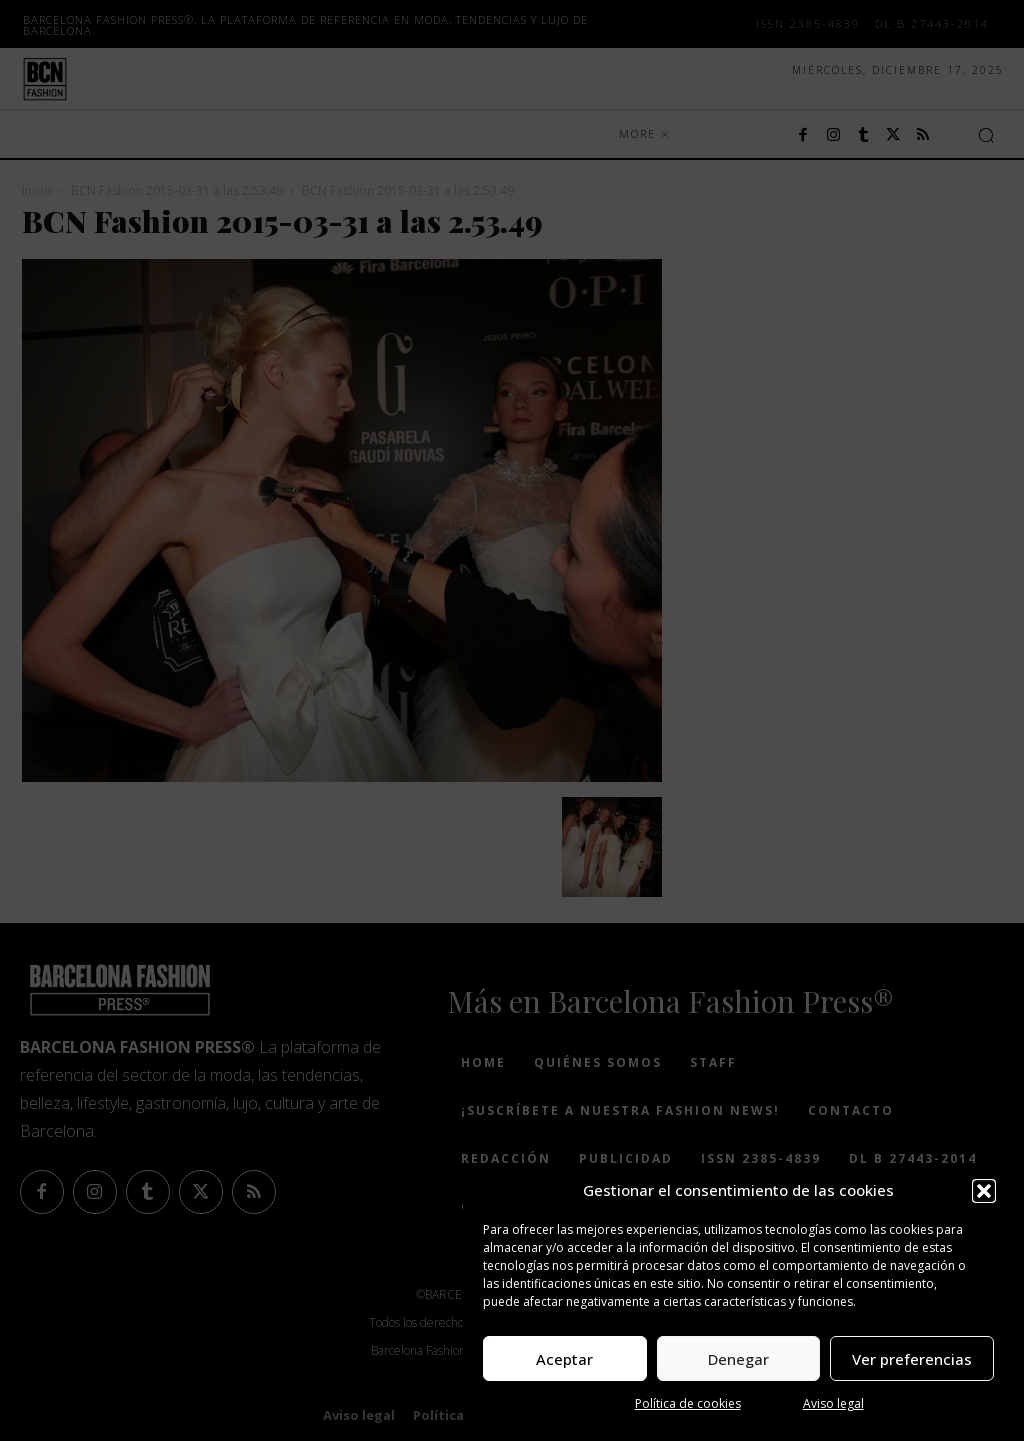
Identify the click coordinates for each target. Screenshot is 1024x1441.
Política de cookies (688, 1403)
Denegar (738, 1359)
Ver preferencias (912, 1359)
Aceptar (564, 1359)
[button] (984, 1191)
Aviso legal (833, 1403)
